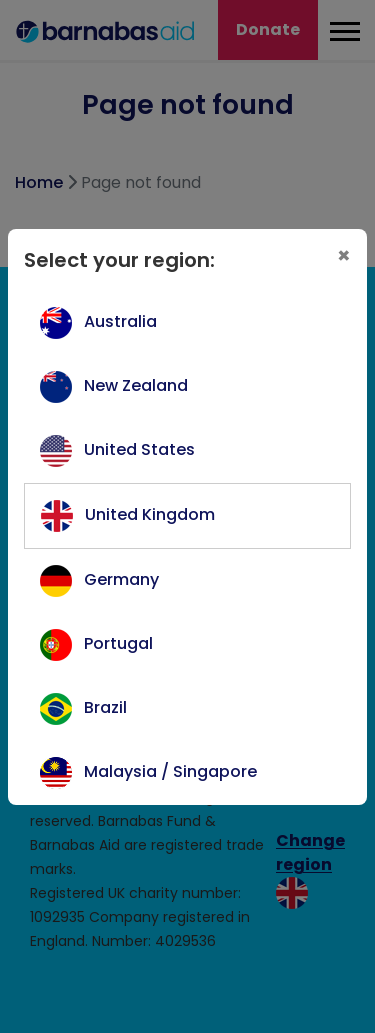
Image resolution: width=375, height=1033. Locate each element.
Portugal (118, 643)
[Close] (344, 256)
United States (139, 449)
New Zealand (136, 385)
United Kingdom (150, 514)
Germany (121, 579)
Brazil (105, 707)
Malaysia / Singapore (170, 771)
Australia (120, 321)
